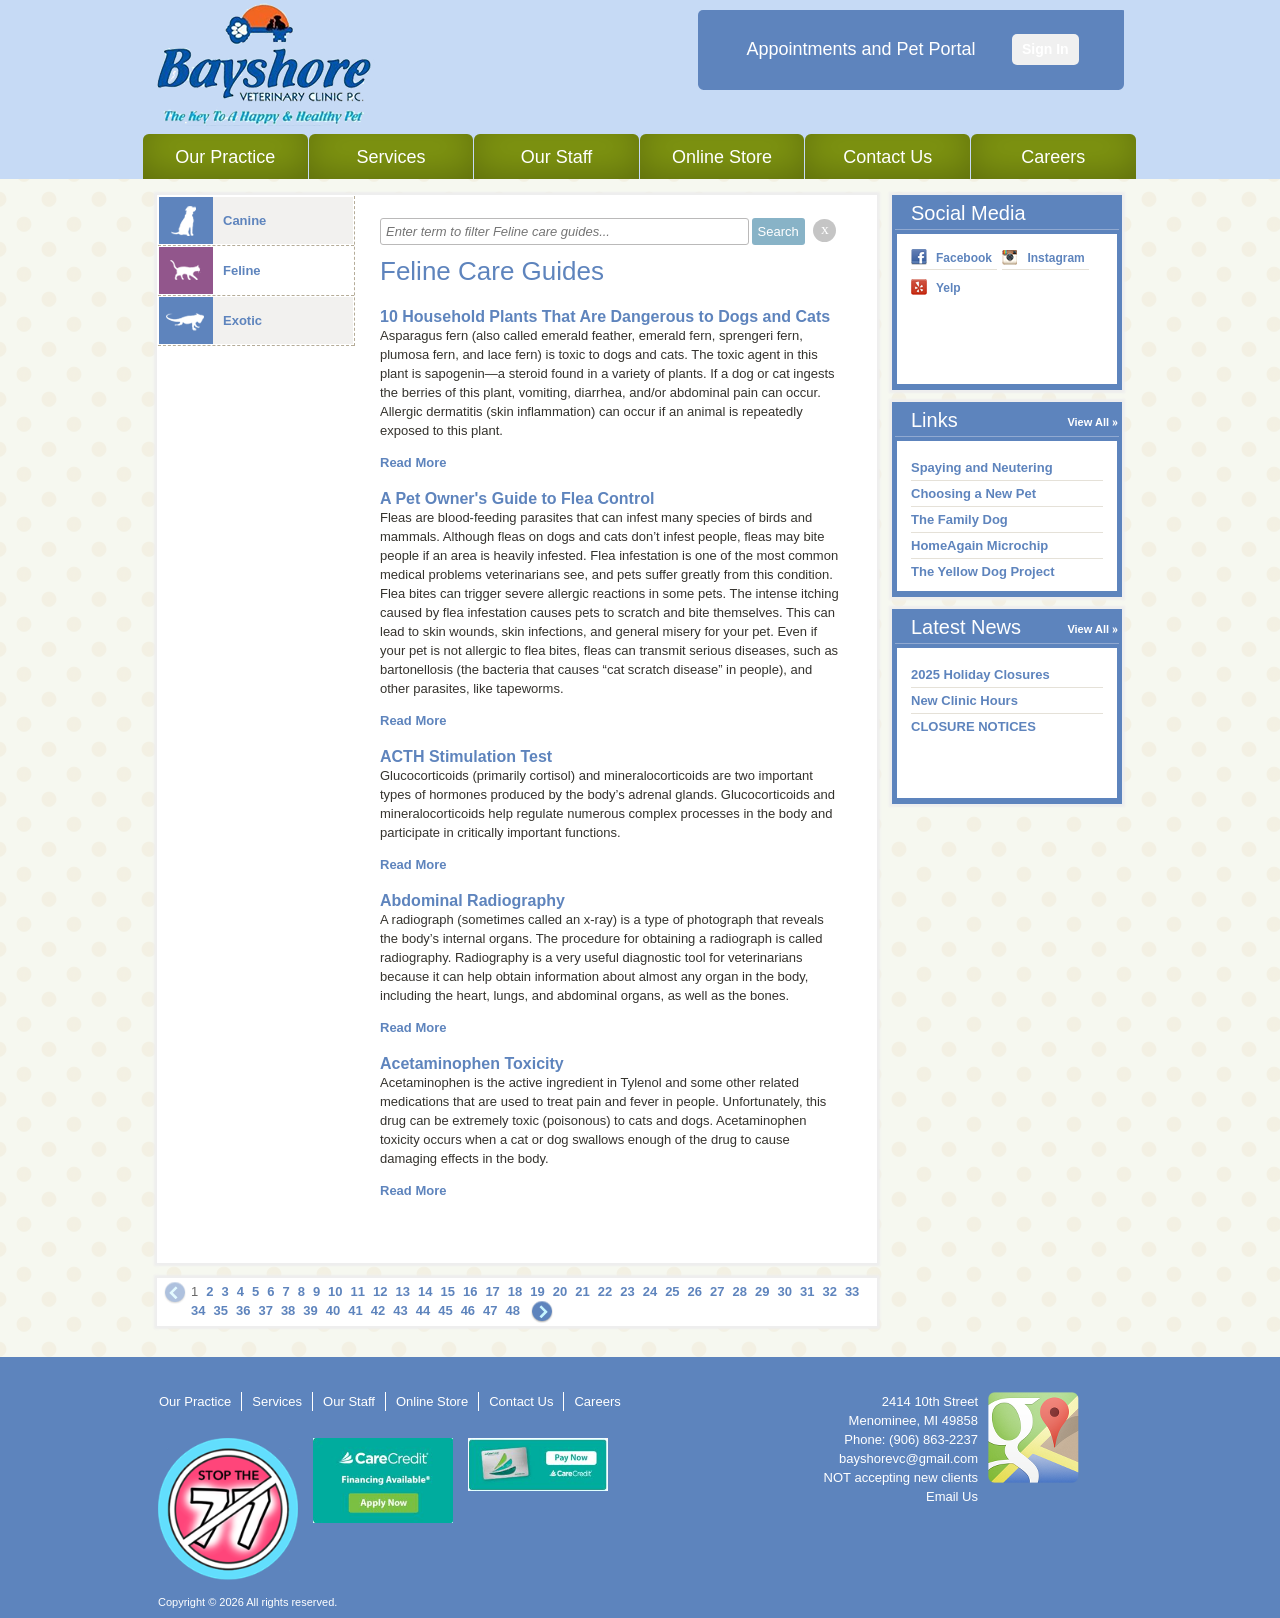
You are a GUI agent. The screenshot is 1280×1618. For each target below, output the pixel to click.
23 (627, 1291)
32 (829, 1291)
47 (490, 1310)
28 (740, 1291)
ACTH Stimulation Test (466, 756)
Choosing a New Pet (973, 493)
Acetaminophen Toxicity (472, 1063)
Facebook (964, 258)
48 (513, 1310)
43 (400, 1310)
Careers (1053, 157)
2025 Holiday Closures (980, 674)
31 (807, 1291)
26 (695, 1291)
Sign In (1045, 49)
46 (468, 1310)
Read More (413, 462)
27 (717, 1291)
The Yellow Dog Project (983, 571)
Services (390, 157)
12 (380, 1291)
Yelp (948, 288)
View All (1088, 422)
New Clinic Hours (964, 700)
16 (470, 1291)
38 (288, 1310)
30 (784, 1291)
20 (560, 1291)
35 (220, 1310)
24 (650, 1291)
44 (423, 1310)
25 (672, 1291)
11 (358, 1291)
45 (445, 1310)
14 (425, 1291)
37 (265, 1310)
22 (605, 1291)
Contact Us (887, 157)
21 (582, 1291)
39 (310, 1310)
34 (198, 1310)
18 (515, 1291)
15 (447, 1291)
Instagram (1055, 258)
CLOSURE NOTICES (973, 726)
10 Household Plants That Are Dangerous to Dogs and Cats (605, 316)
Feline (210, 270)
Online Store (722, 157)
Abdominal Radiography (472, 900)
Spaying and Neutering (982, 467)
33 (852, 1291)
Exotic (210, 320)
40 (333, 1310)
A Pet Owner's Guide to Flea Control (517, 498)
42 (378, 1310)
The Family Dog (959, 519)
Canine (212, 220)
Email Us (952, 1496)
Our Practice (225, 157)
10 (335, 1291)
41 (355, 1310)
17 (492, 1291)
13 (403, 1291)
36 (243, 1310)
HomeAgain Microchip (979, 545)
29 (762, 1291)
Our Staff (557, 157)
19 (537, 1291)
